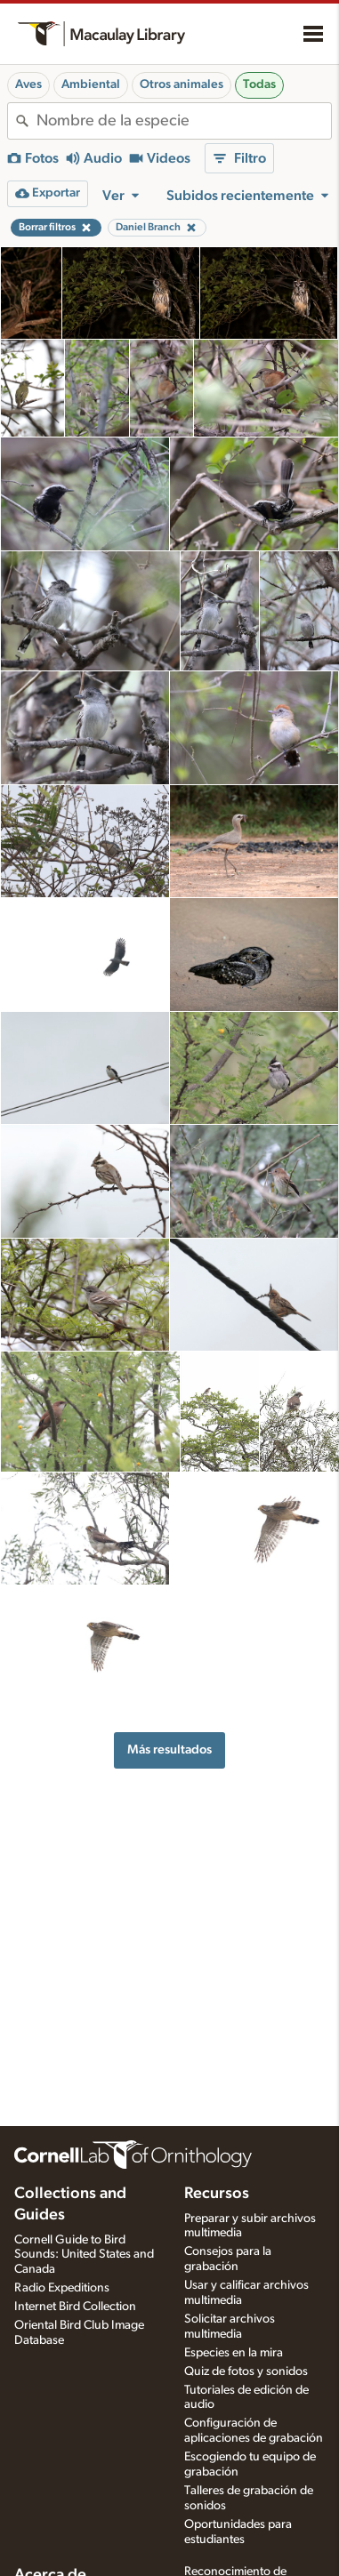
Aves (28, 84)
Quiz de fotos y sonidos (246, 2371)
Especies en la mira (233, 2353)
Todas (259, 84)
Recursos (216, 2194)
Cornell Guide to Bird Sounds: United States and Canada (84, 2255)
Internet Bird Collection (75, 2306)
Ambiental (90, 84)
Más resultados (169, 1749)
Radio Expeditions (61, 2288)
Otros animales (181, 84)
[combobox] (183, 121)
